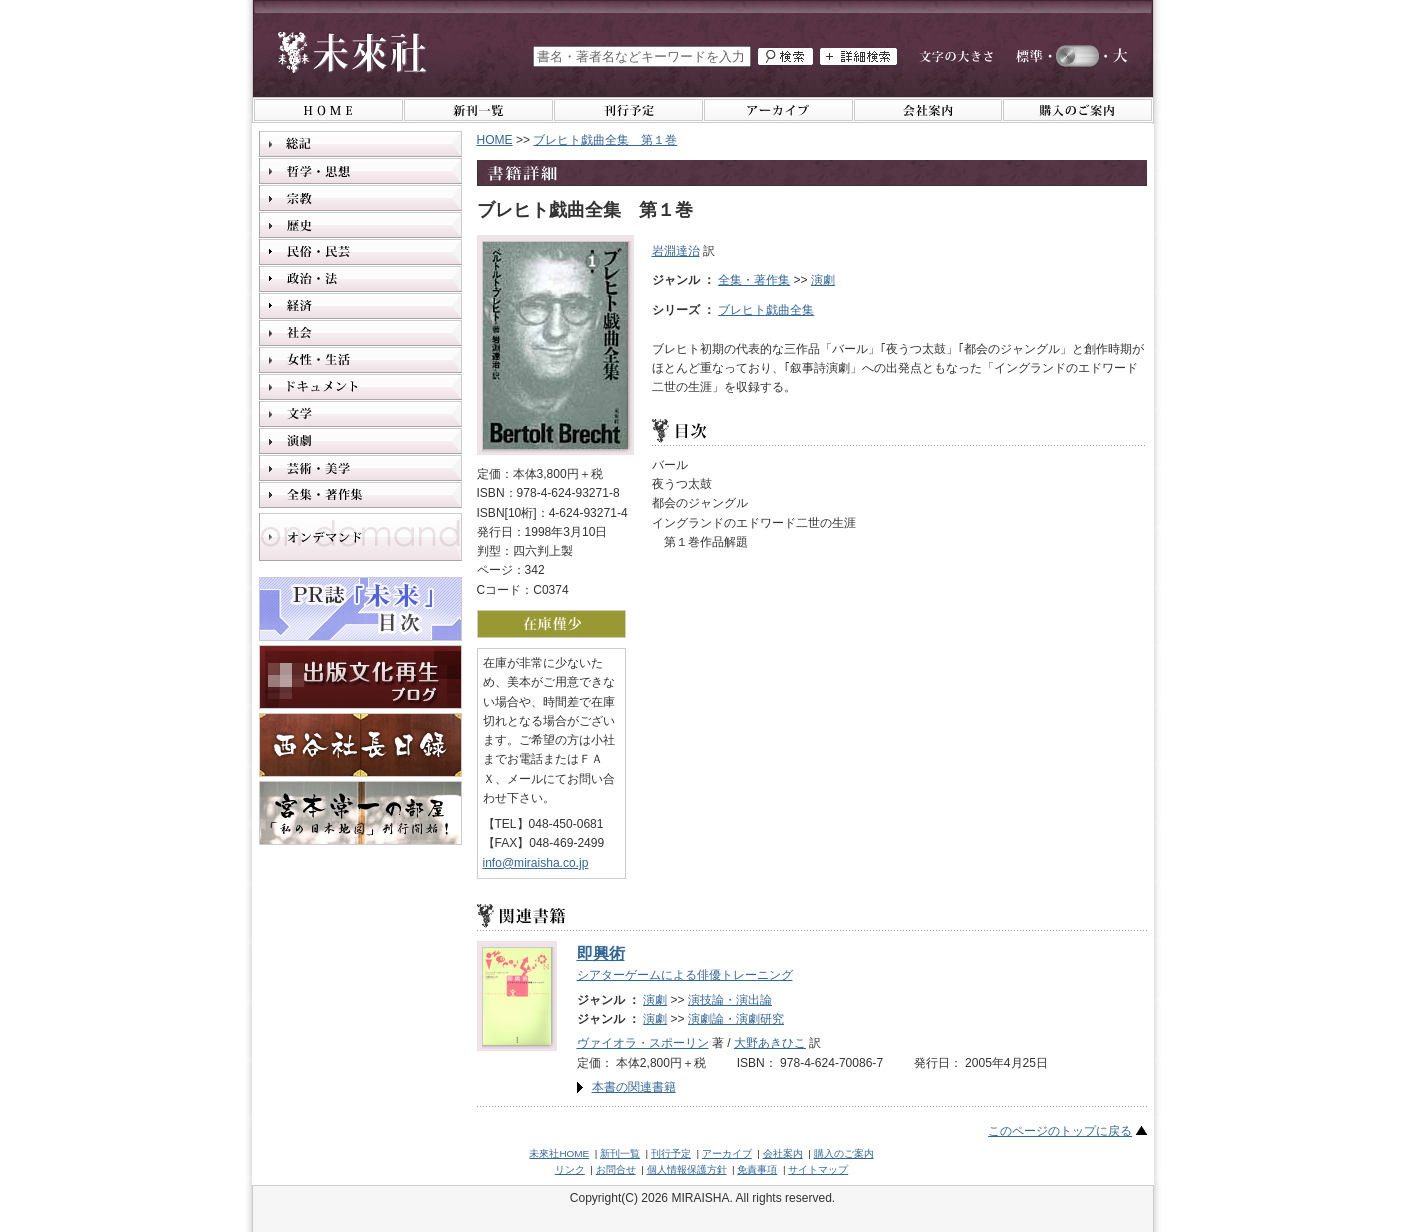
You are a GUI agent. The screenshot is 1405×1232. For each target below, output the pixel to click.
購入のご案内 (844, 1153)
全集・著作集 (754, 280)
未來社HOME (559, 1153)
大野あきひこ (770, 1043)
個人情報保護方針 (687, 1169)
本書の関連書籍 (634, 1087)
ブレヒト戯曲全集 (766, 310)
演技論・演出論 (730, 1000)
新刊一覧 (620, 1153)
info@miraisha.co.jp (536, 863)
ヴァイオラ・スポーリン (643, 1043)
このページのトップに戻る (1060, 1131)
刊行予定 (671, 1153)
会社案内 (783, 1153)
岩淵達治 (676, 251)
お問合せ (616, 1169)
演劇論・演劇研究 (736, 1019)
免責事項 (757, 1169)
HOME (495, 140)
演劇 (823, 280)
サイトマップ (818, 1169)
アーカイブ (727, 1153)
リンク (570, 1169)
